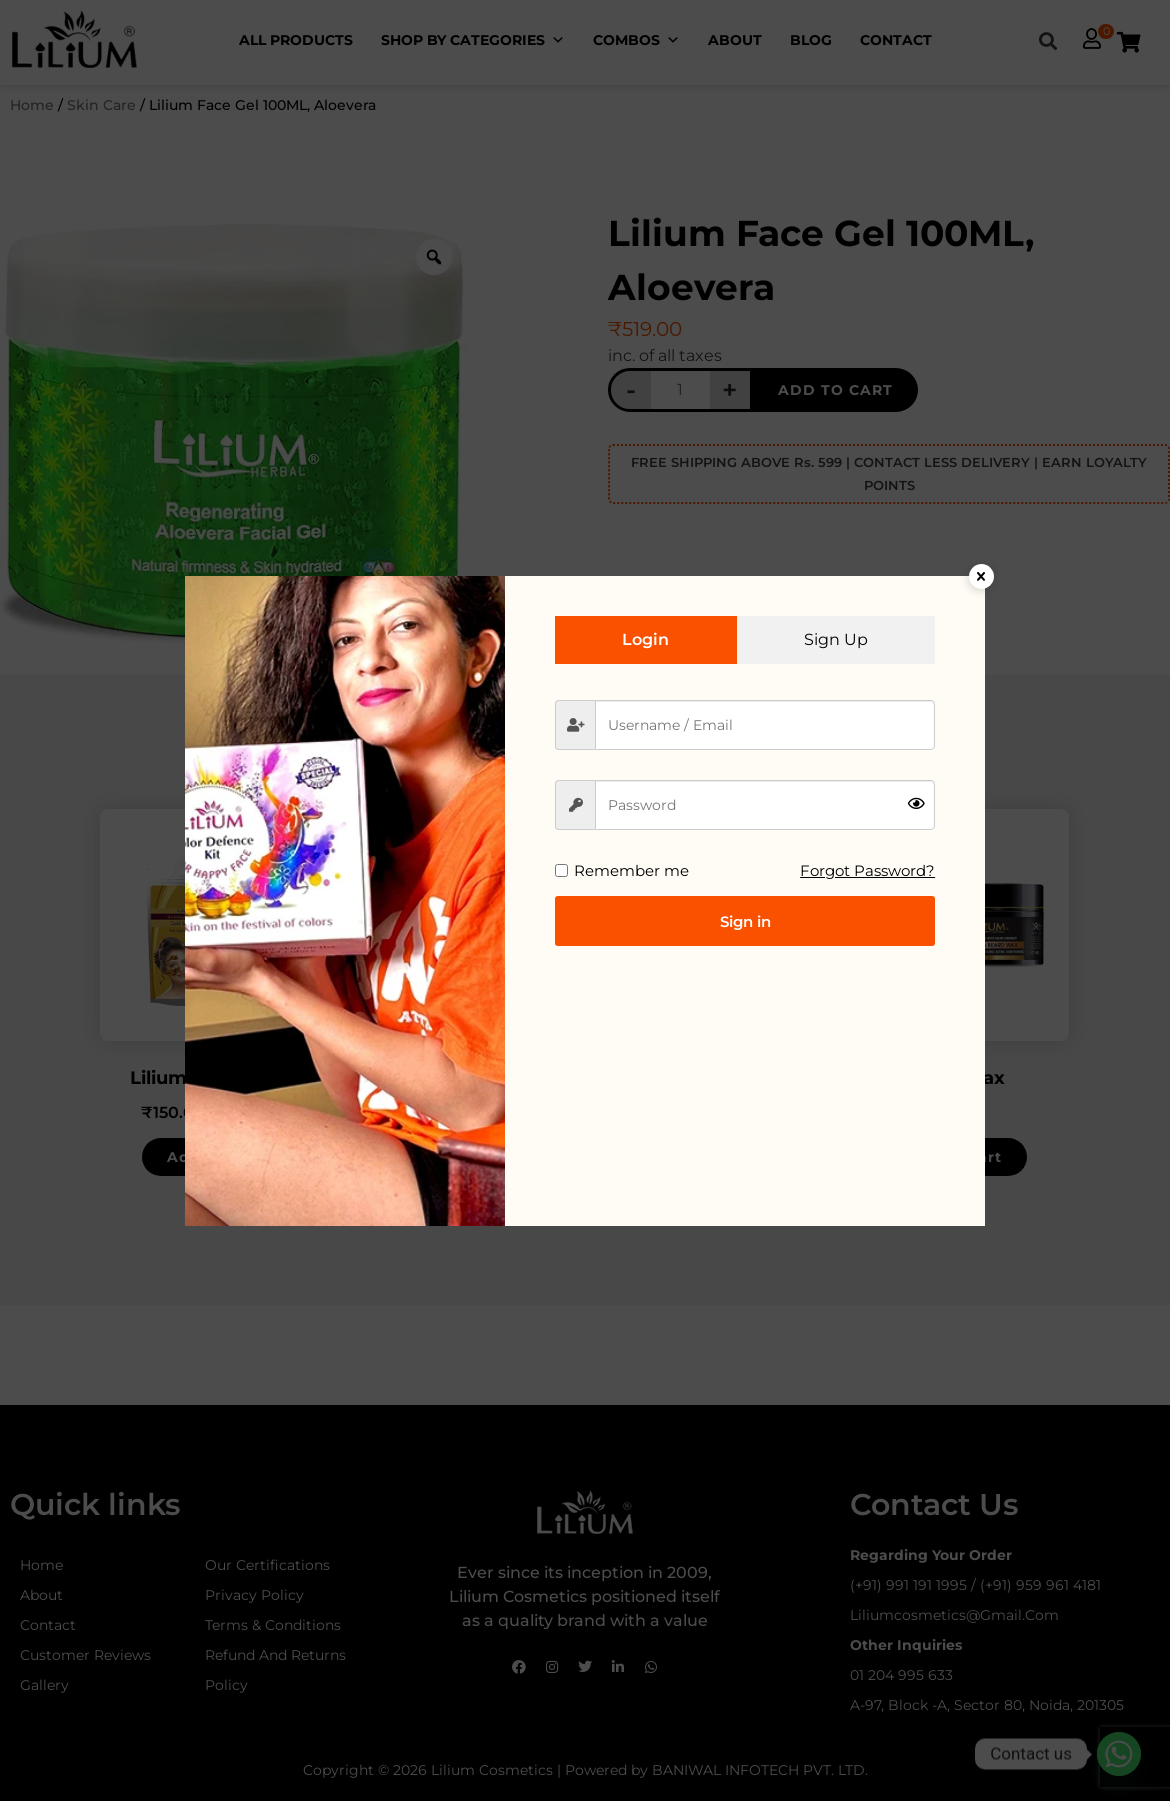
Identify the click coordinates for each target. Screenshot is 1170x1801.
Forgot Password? (867, 870)
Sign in (745, 921)
